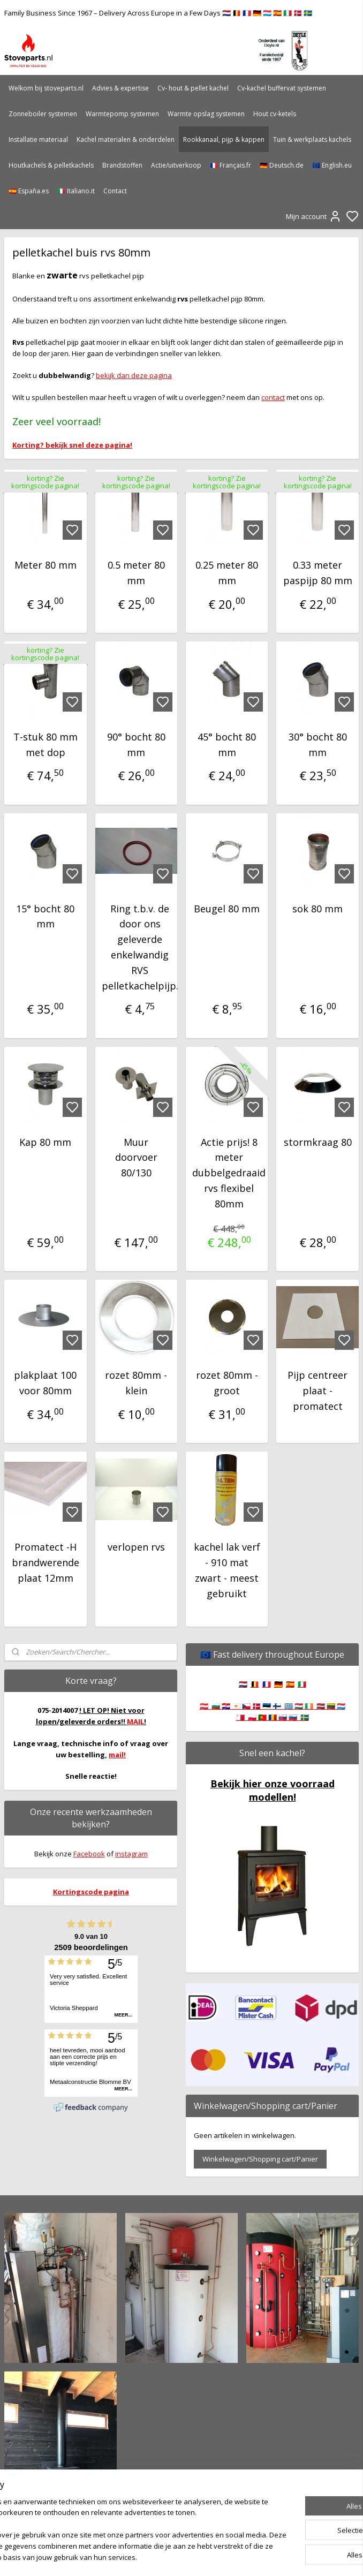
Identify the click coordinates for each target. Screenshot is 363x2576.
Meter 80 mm (45, 565)
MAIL (135, 1721)
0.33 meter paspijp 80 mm (317, 573)
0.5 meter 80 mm (136, 573)
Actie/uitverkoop (176, 165)
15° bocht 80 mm (45, 916)
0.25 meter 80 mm (226, 573)
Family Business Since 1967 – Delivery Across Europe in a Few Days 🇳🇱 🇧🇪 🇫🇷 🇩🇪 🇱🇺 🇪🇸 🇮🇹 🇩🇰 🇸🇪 (158, 13)
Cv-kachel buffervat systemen (281, 88)
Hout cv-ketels (274, 113)
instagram (131, 1854)
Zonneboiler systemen (43, 113)
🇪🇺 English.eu (332, 165)
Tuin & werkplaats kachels (312, 139)
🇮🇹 (302, 1684)
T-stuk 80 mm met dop (45, 744)
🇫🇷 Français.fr (230, 165)
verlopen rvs (136, 1547)
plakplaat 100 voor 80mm (45, 1383)
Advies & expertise (120, 88)
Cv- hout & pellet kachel (193, 88)
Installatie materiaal (38, 139)
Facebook (89, 1854)
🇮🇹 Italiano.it (76, 190)
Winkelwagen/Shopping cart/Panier (260, 2159)
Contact (115, 190)
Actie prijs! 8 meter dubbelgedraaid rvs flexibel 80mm (229, 1173)
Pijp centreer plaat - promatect (317, 1391)
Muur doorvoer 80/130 (136, 1158)
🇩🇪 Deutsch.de (282, 165)
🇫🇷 (266, 1684)
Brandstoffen (122, 165)
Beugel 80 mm (227, 908)
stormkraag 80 (318, 1142)
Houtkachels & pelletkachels (51, 165)
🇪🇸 (290, 1684)
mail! (117, 1754)
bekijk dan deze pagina (134, 375)
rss (239, 2556)
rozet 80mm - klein (136, 1383)
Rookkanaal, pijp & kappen (223, 139)
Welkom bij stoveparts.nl (46, 88)
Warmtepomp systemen (122, 113)
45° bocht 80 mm (227, 744)
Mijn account (314, 216)
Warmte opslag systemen (206, 113)
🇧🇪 (255, 1684)
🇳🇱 (243, 1684)
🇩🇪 (278, 1684)
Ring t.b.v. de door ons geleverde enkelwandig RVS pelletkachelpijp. (140, 947)
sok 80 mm (317, 908)
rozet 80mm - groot (227, 1383)
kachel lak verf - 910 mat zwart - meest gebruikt (227, 1570)
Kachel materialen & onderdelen (126, 139)
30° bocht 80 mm (318, 744)
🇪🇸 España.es (29, 190)
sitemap (216, 2556)
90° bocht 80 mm (136, 744)
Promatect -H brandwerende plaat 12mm (45, 1563)
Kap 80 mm (45, 1142)
